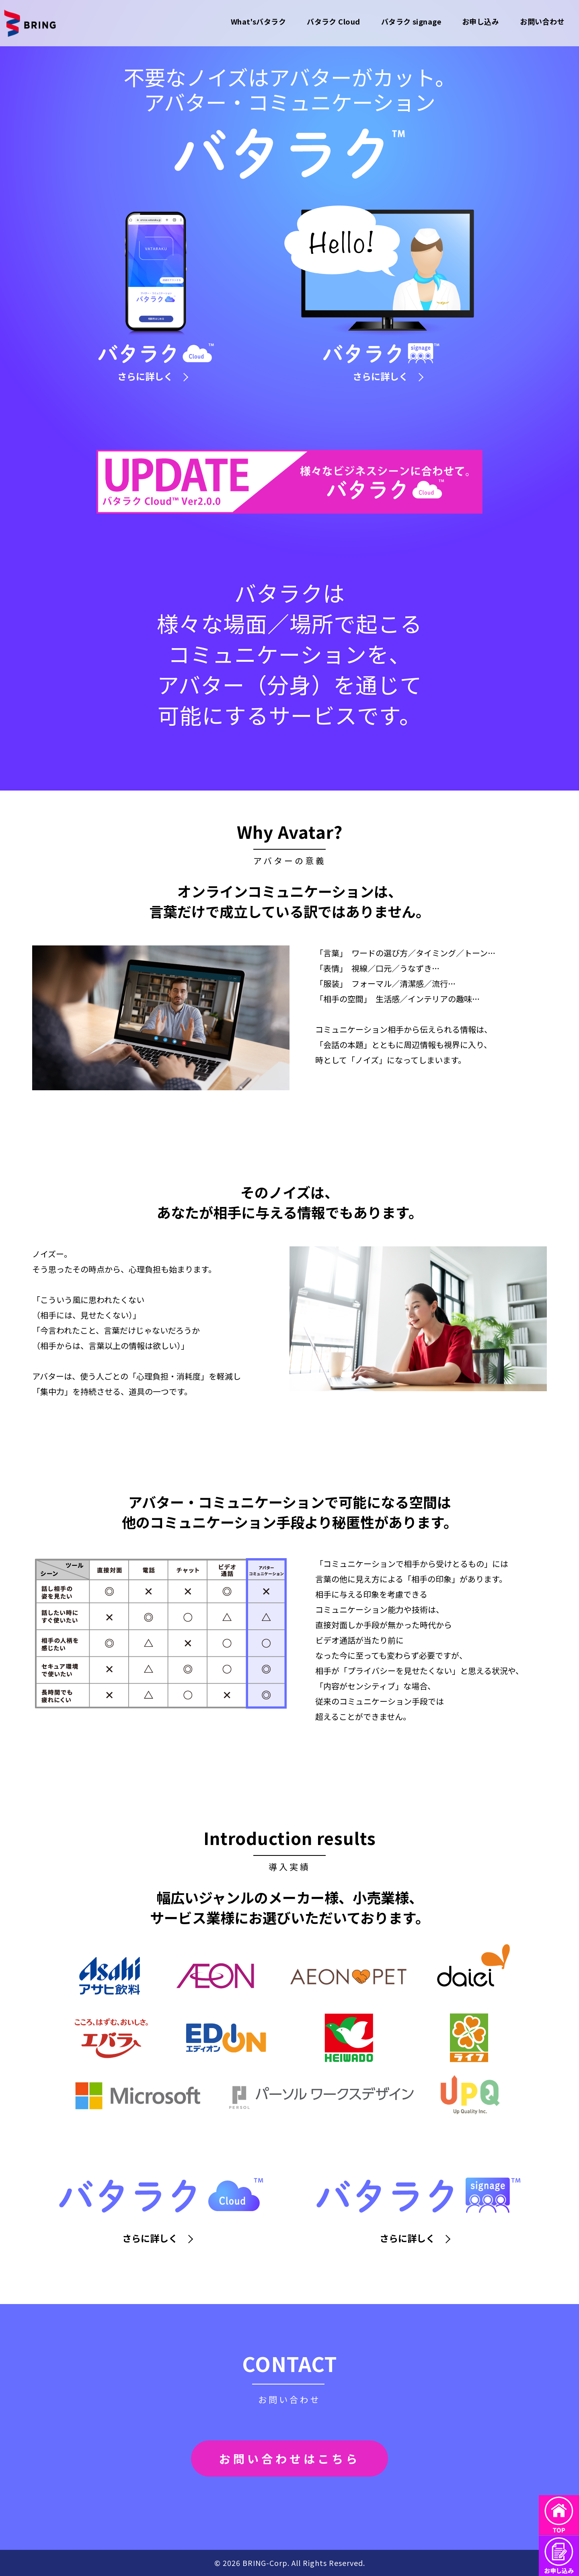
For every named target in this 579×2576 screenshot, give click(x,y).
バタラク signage (411, 21)
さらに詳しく (152, 376)
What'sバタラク (258, 21)
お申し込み (480, 21)
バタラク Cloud (333, 21)
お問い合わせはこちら (289, 2458)
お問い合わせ (542, 21)
